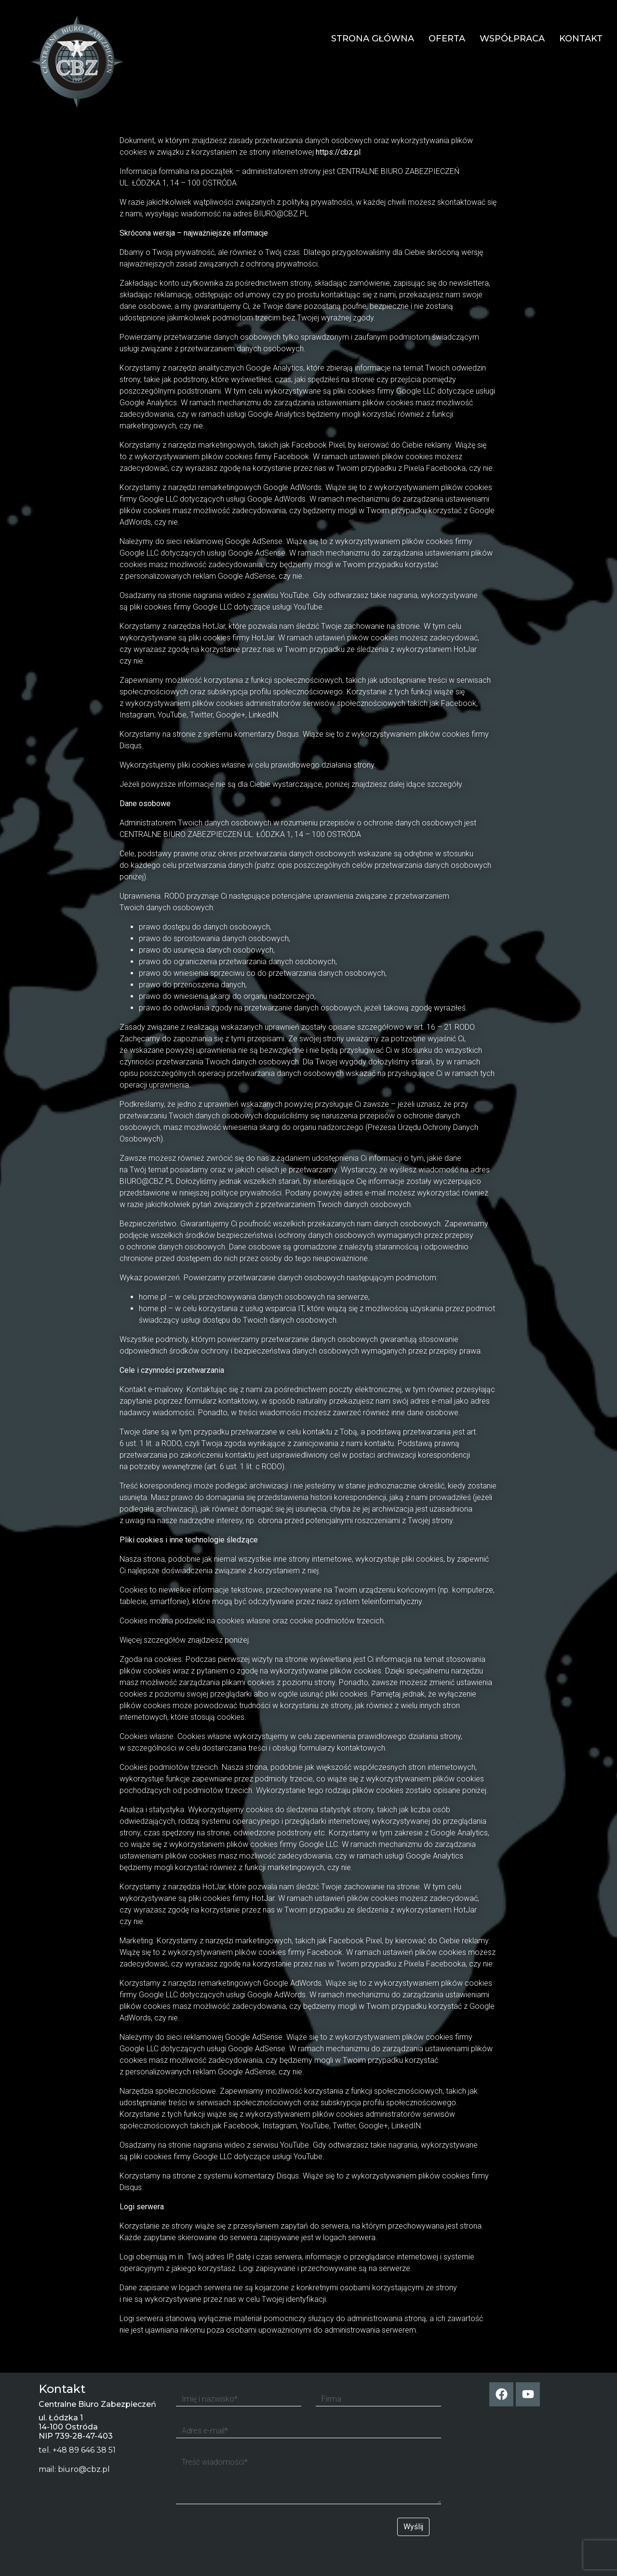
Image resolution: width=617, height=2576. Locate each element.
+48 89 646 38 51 (84, 2450)
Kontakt (581, 38)
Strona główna (372, 38)
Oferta (447, 38)
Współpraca (512, 38)
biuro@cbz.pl (84, 2469)
